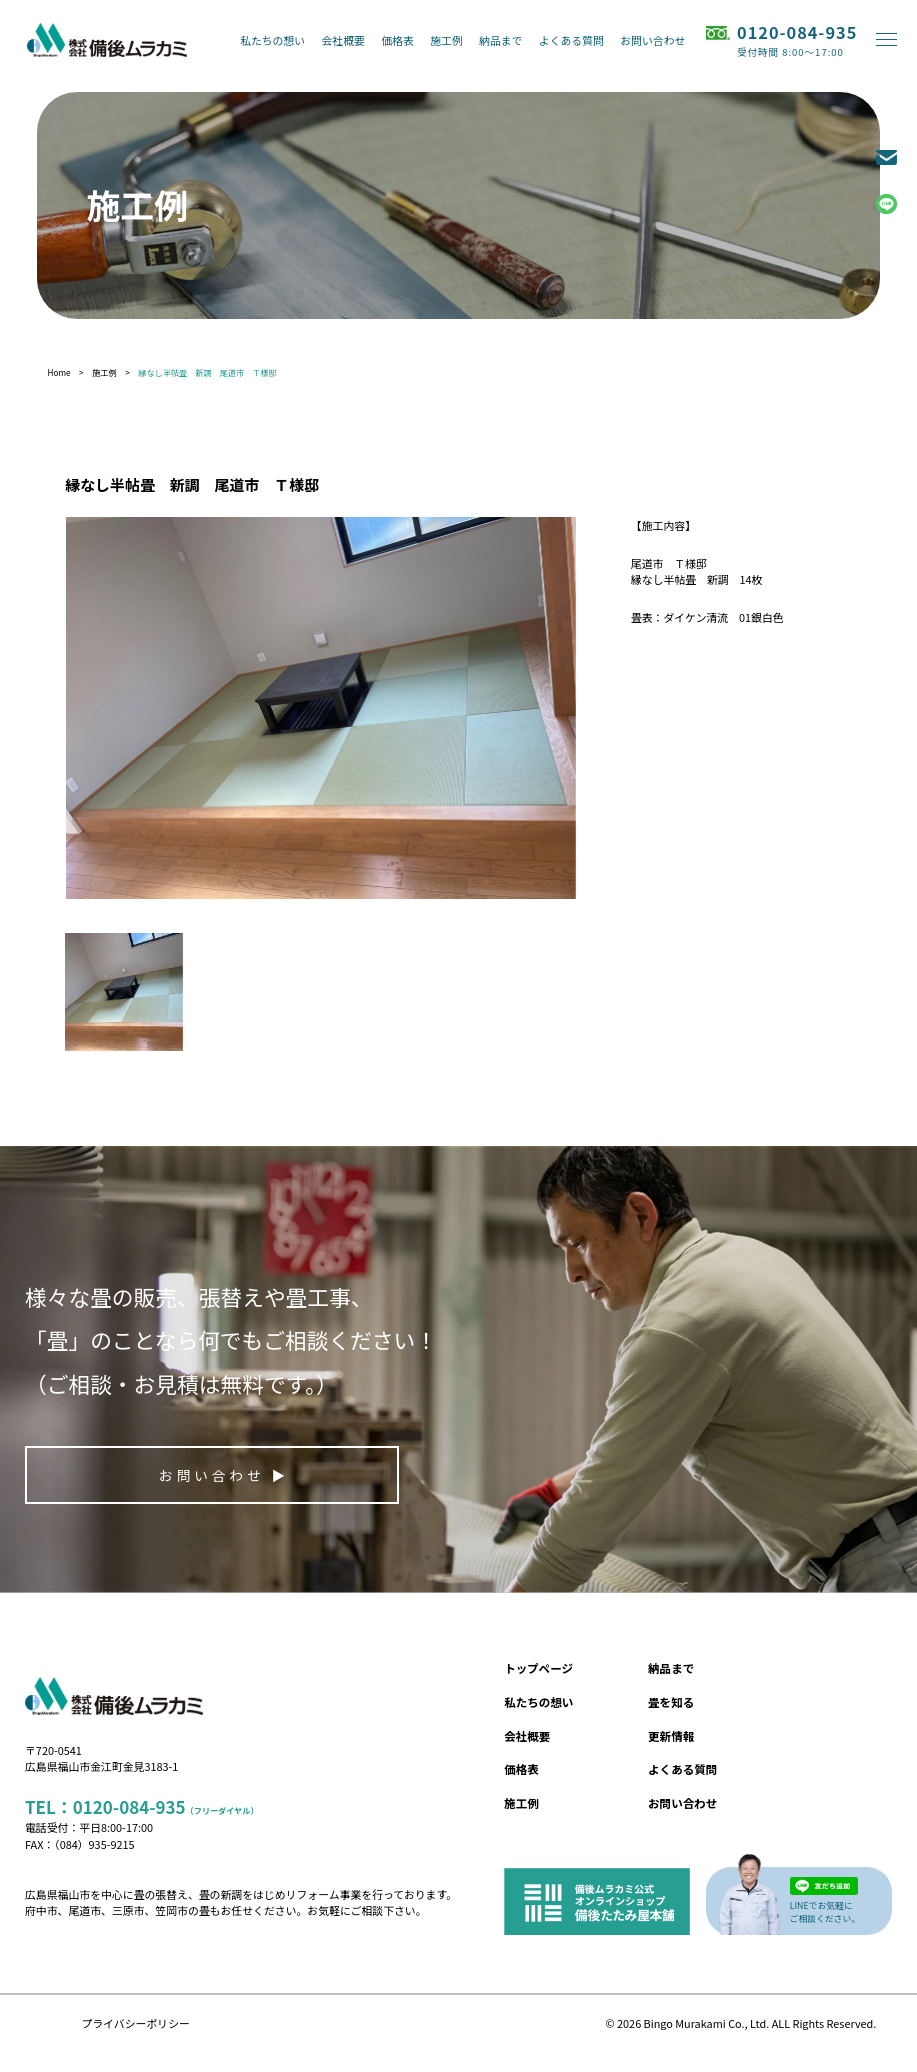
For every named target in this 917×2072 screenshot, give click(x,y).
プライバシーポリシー (136, 2023)
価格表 (397, 40)
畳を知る (671, 1702)
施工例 (446, 40)
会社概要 (343, 40)
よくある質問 (571, 40)
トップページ (538, 1668)
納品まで (500, 40)
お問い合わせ (652, 40)
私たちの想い (272, 40)
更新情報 (671, 1736)
